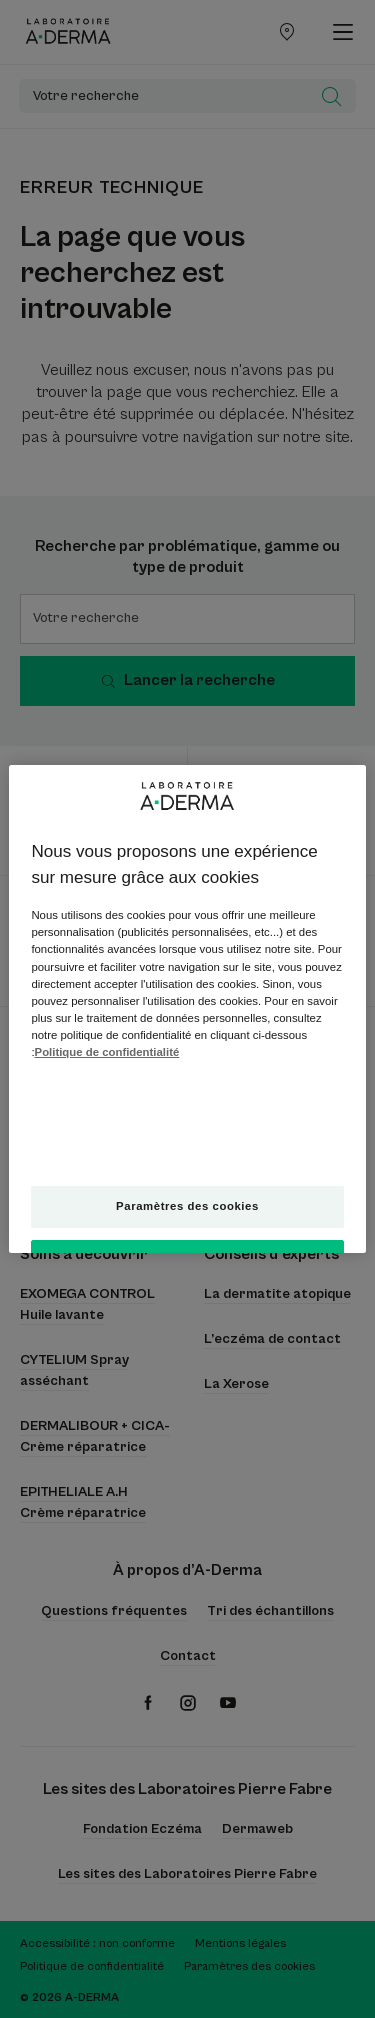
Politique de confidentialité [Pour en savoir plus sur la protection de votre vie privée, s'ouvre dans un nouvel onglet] (107, 1052)
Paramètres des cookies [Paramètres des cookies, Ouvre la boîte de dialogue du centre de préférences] (187, 1206)
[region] (187, 1009)
